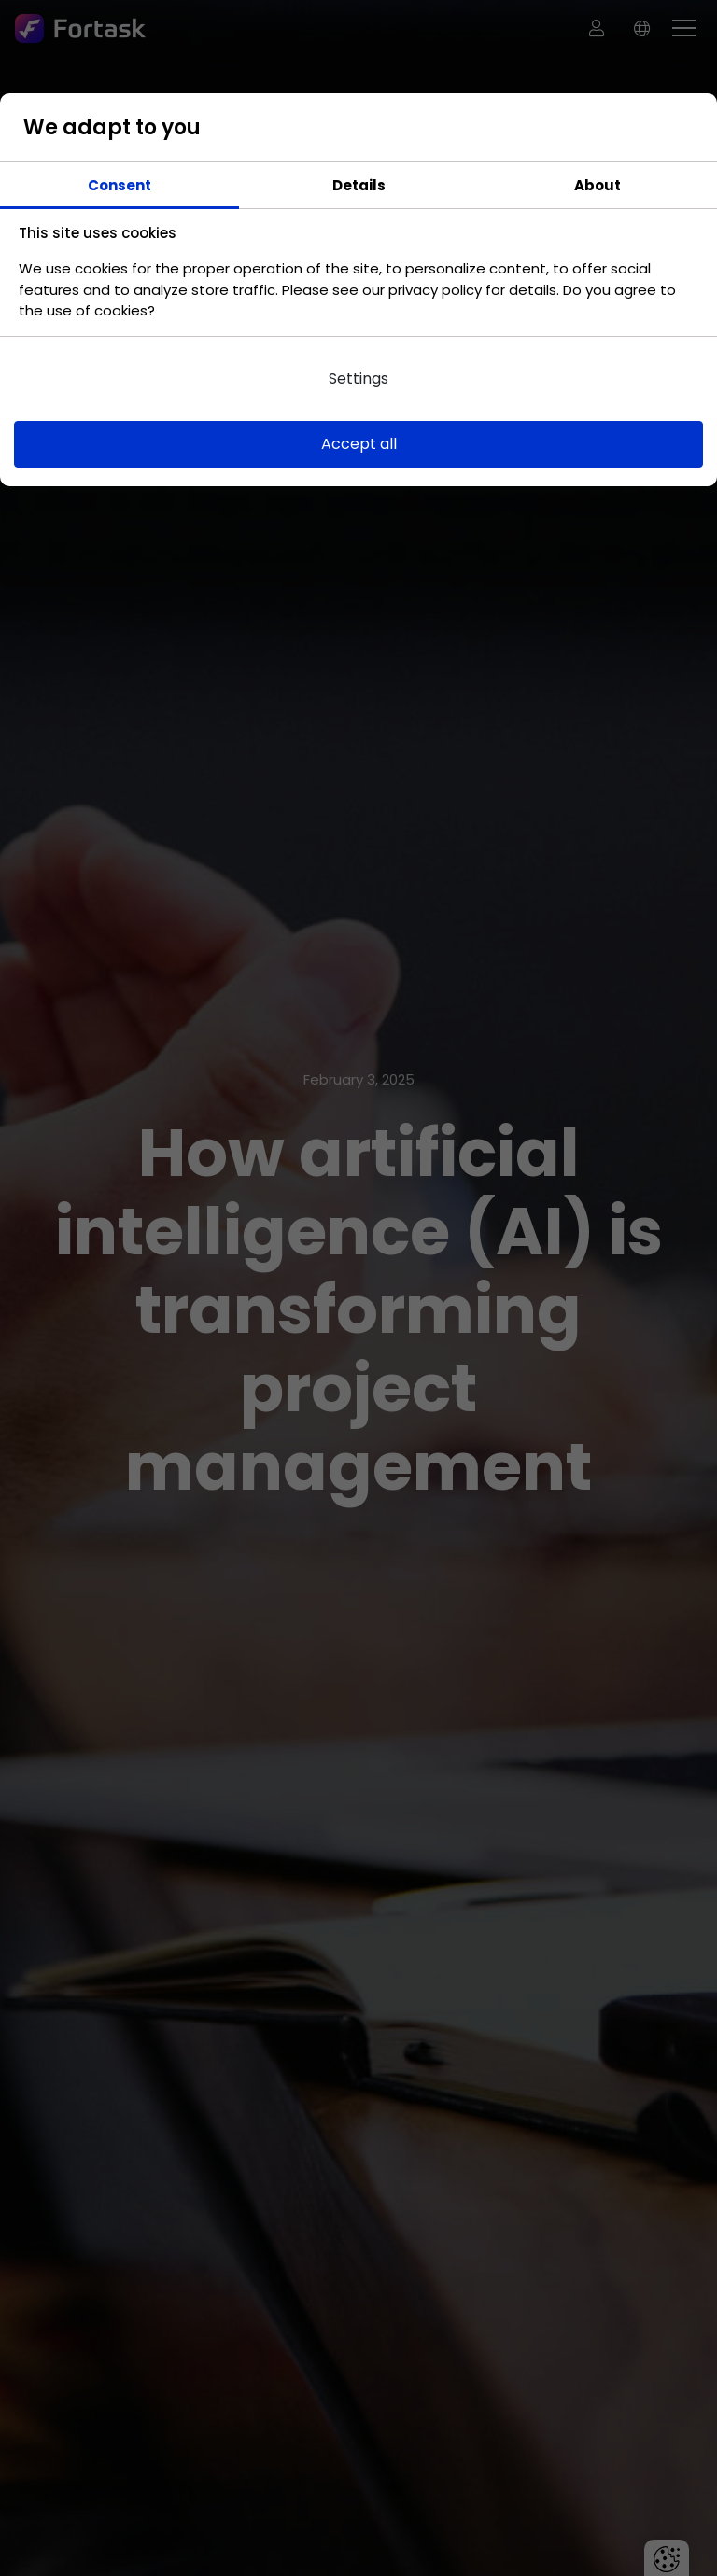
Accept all (359, 444)
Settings (358, 378)
